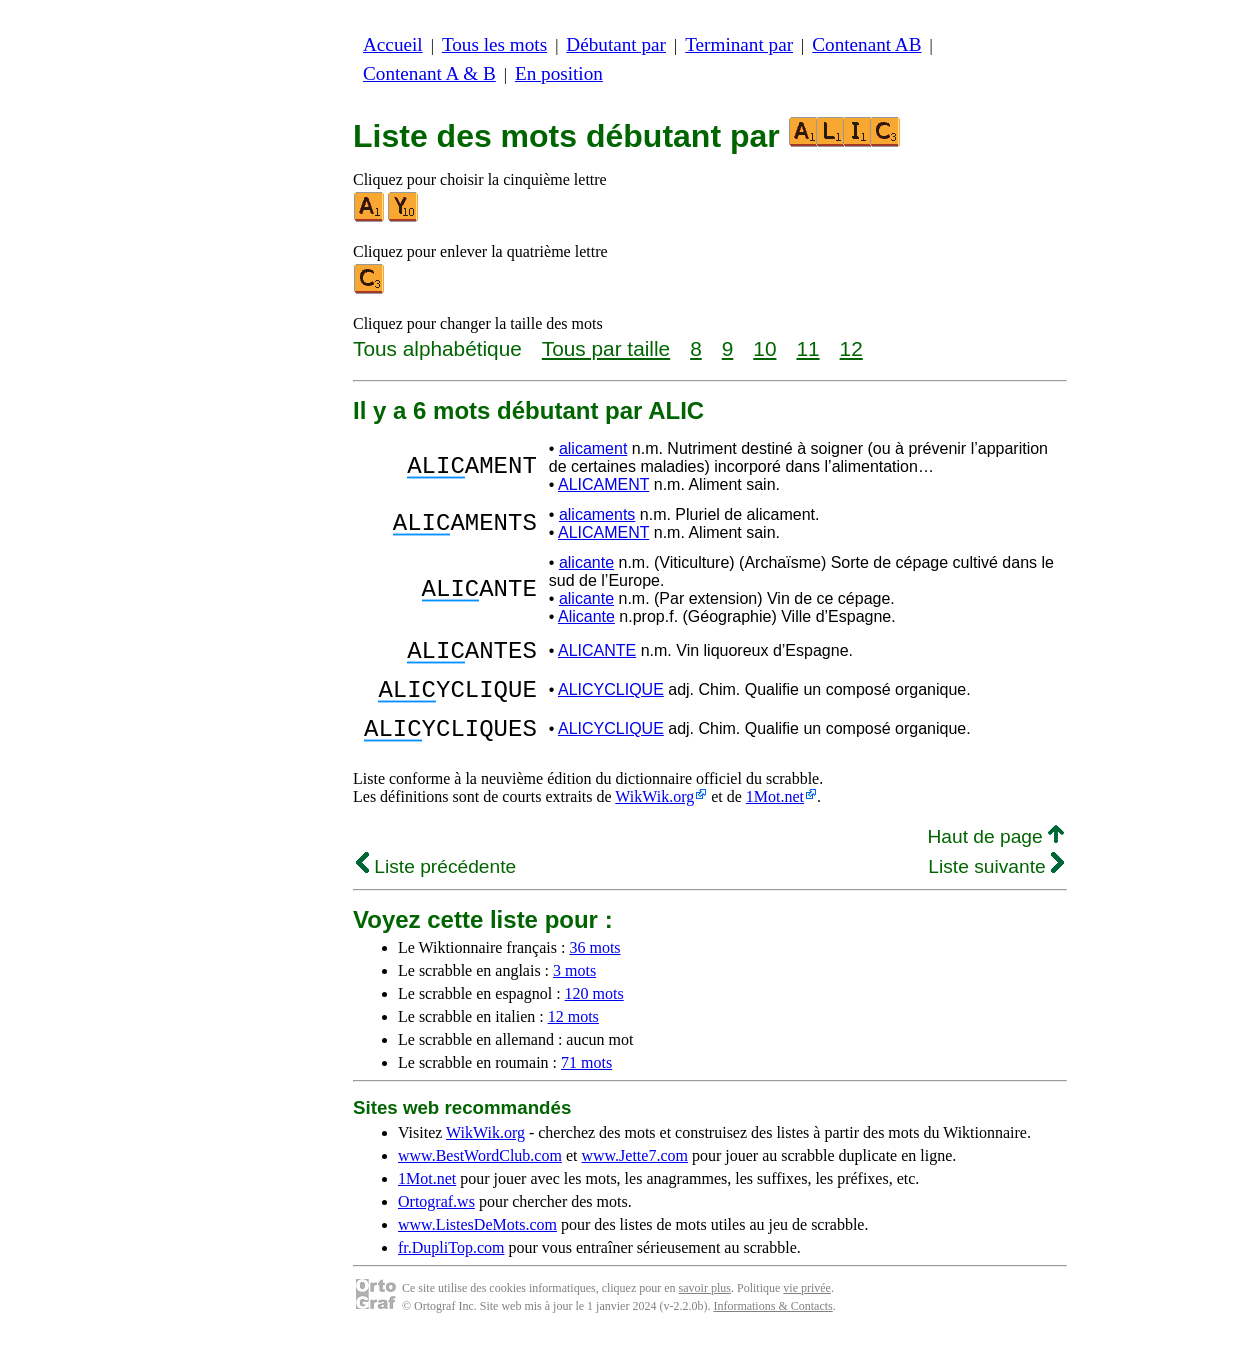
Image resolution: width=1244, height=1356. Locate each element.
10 (764, 348)
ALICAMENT (603, 484)
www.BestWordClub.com (480, 1173)
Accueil (393, 44)
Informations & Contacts (772, 1324)
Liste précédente (436, 884)
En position (559, 73)
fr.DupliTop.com (451, 1265)
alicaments (597, 514)
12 (851, 348)
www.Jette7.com (634, 1173)
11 (807, 348)
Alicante (586, 616)
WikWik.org (654, 814)
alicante (586, 562)
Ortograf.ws (436, 1219)
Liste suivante (996, 884)
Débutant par (616, 44)
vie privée (807, 1306)
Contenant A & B (429, 73)
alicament (593, 448)
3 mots (574, 988)
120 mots (594, 1011)
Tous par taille (606, 348)
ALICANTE (597, 653)
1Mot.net (775, 814)
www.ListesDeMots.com (477, 1242)
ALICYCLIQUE (611, 698)
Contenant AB (866, 44)
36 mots (594, 965)
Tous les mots (494, 44)
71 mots (586, 1080)
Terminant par (739, 44)
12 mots (573, 1034)
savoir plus (705, 1306)
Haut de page (995, 854)
